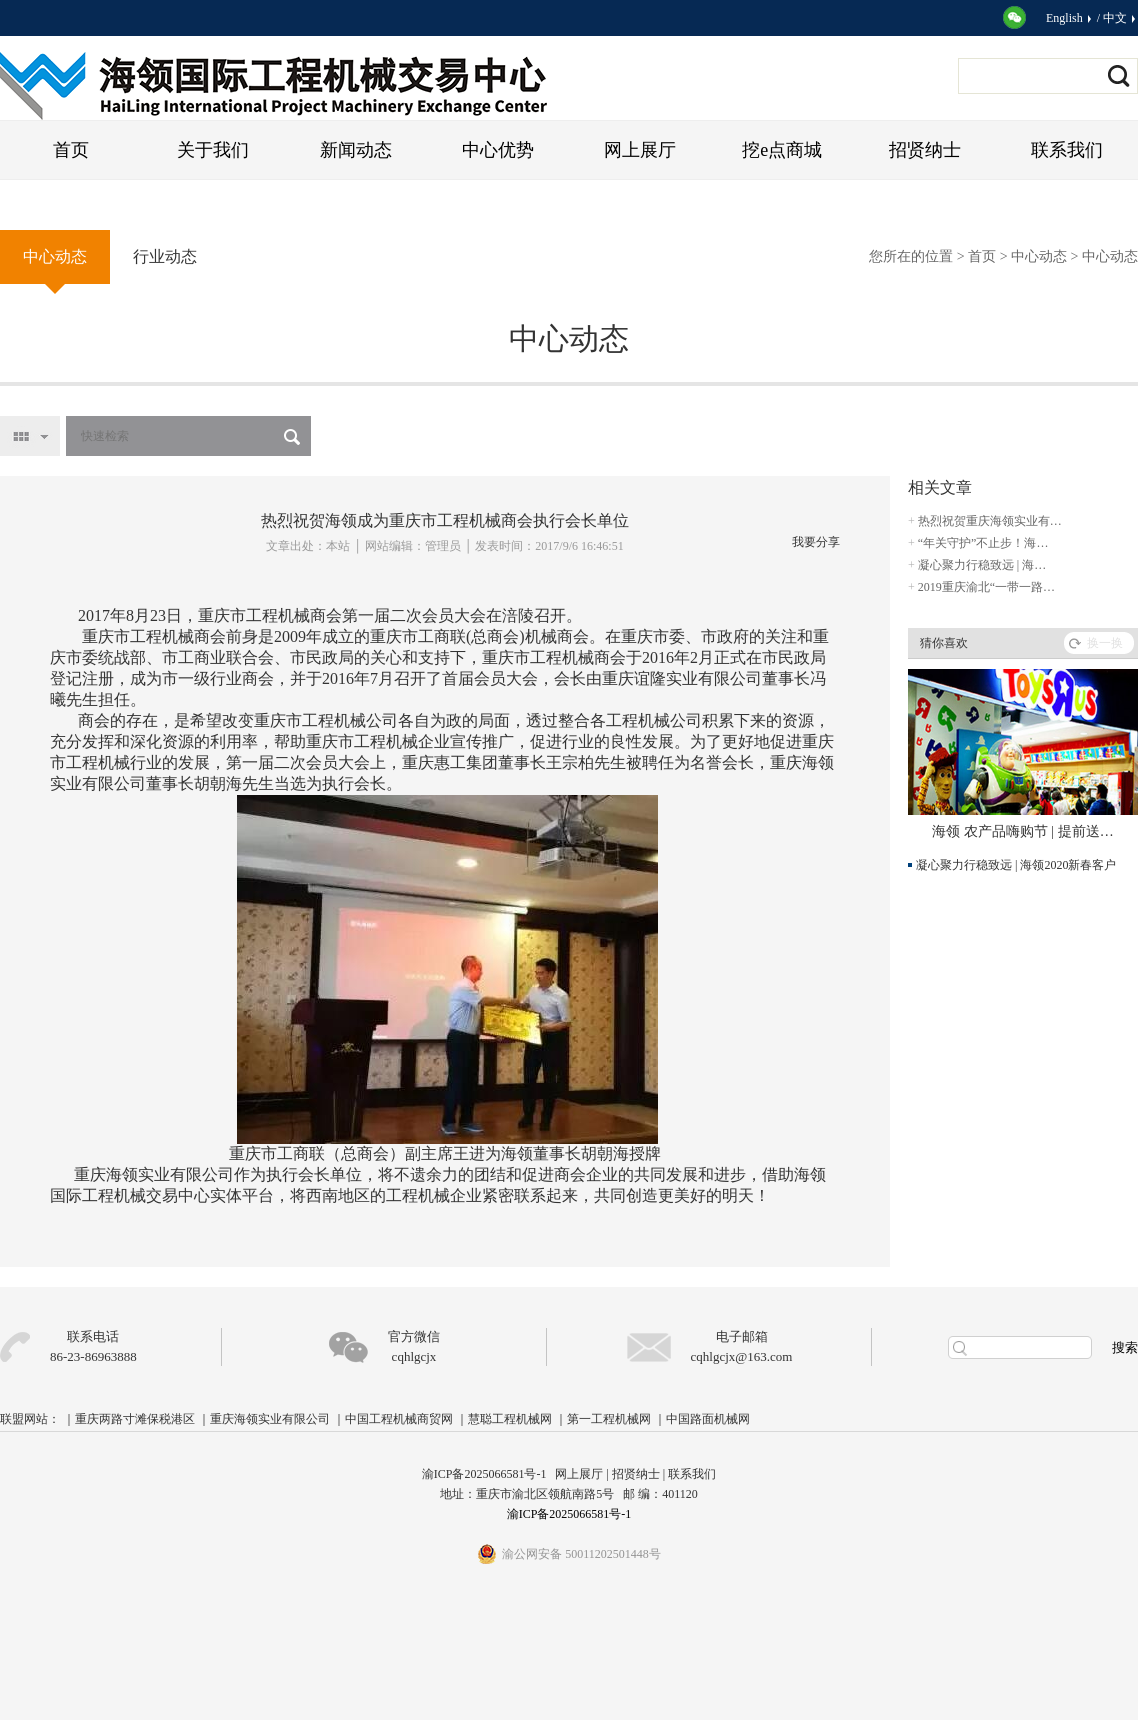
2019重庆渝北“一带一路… (986, 587)
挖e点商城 (782, 150)
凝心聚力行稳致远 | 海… (982, 565)
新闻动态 (356, 150)
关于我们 (213, 150)
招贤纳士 (925, 150)
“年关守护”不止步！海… (983, 543)
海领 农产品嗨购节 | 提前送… (1022, 831)
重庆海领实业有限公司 (270, 1419)
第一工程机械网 (609, 1419)
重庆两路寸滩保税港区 (135, 1419)
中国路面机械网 (708, 1419)
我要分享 (816, 542)
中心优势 (498, 150)
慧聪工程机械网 (510, 1419)
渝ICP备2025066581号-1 (569, 1514)
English (1070, 18)
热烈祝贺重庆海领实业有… (990, 521)
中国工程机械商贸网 (399, 1419)
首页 (71, 150)
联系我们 (1067, 150)
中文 (1120, 18)
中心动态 (1039, 256)
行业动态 (165, 256)
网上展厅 (640, 150)
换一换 (1105, 643)
